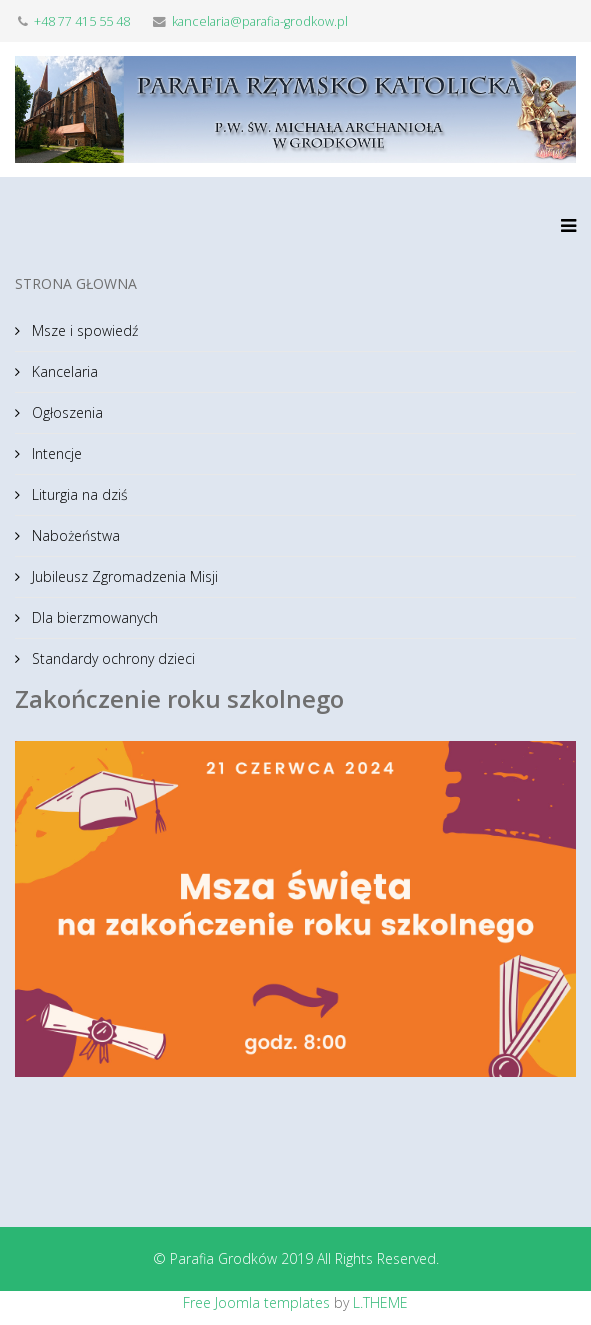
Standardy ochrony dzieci (111, 658)
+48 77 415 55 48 (82, 21)
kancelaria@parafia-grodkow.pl (260, 21)
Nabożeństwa (74, 535)
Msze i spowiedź (83, 330)
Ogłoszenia (65, 412)
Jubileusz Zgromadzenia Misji (123, 576)
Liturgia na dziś (78, 494)
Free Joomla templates (256, 1302)
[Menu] (563, 237)
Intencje (55, 453)
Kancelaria (63, 371)
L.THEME (380, 1302)
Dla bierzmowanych (93, 617)
